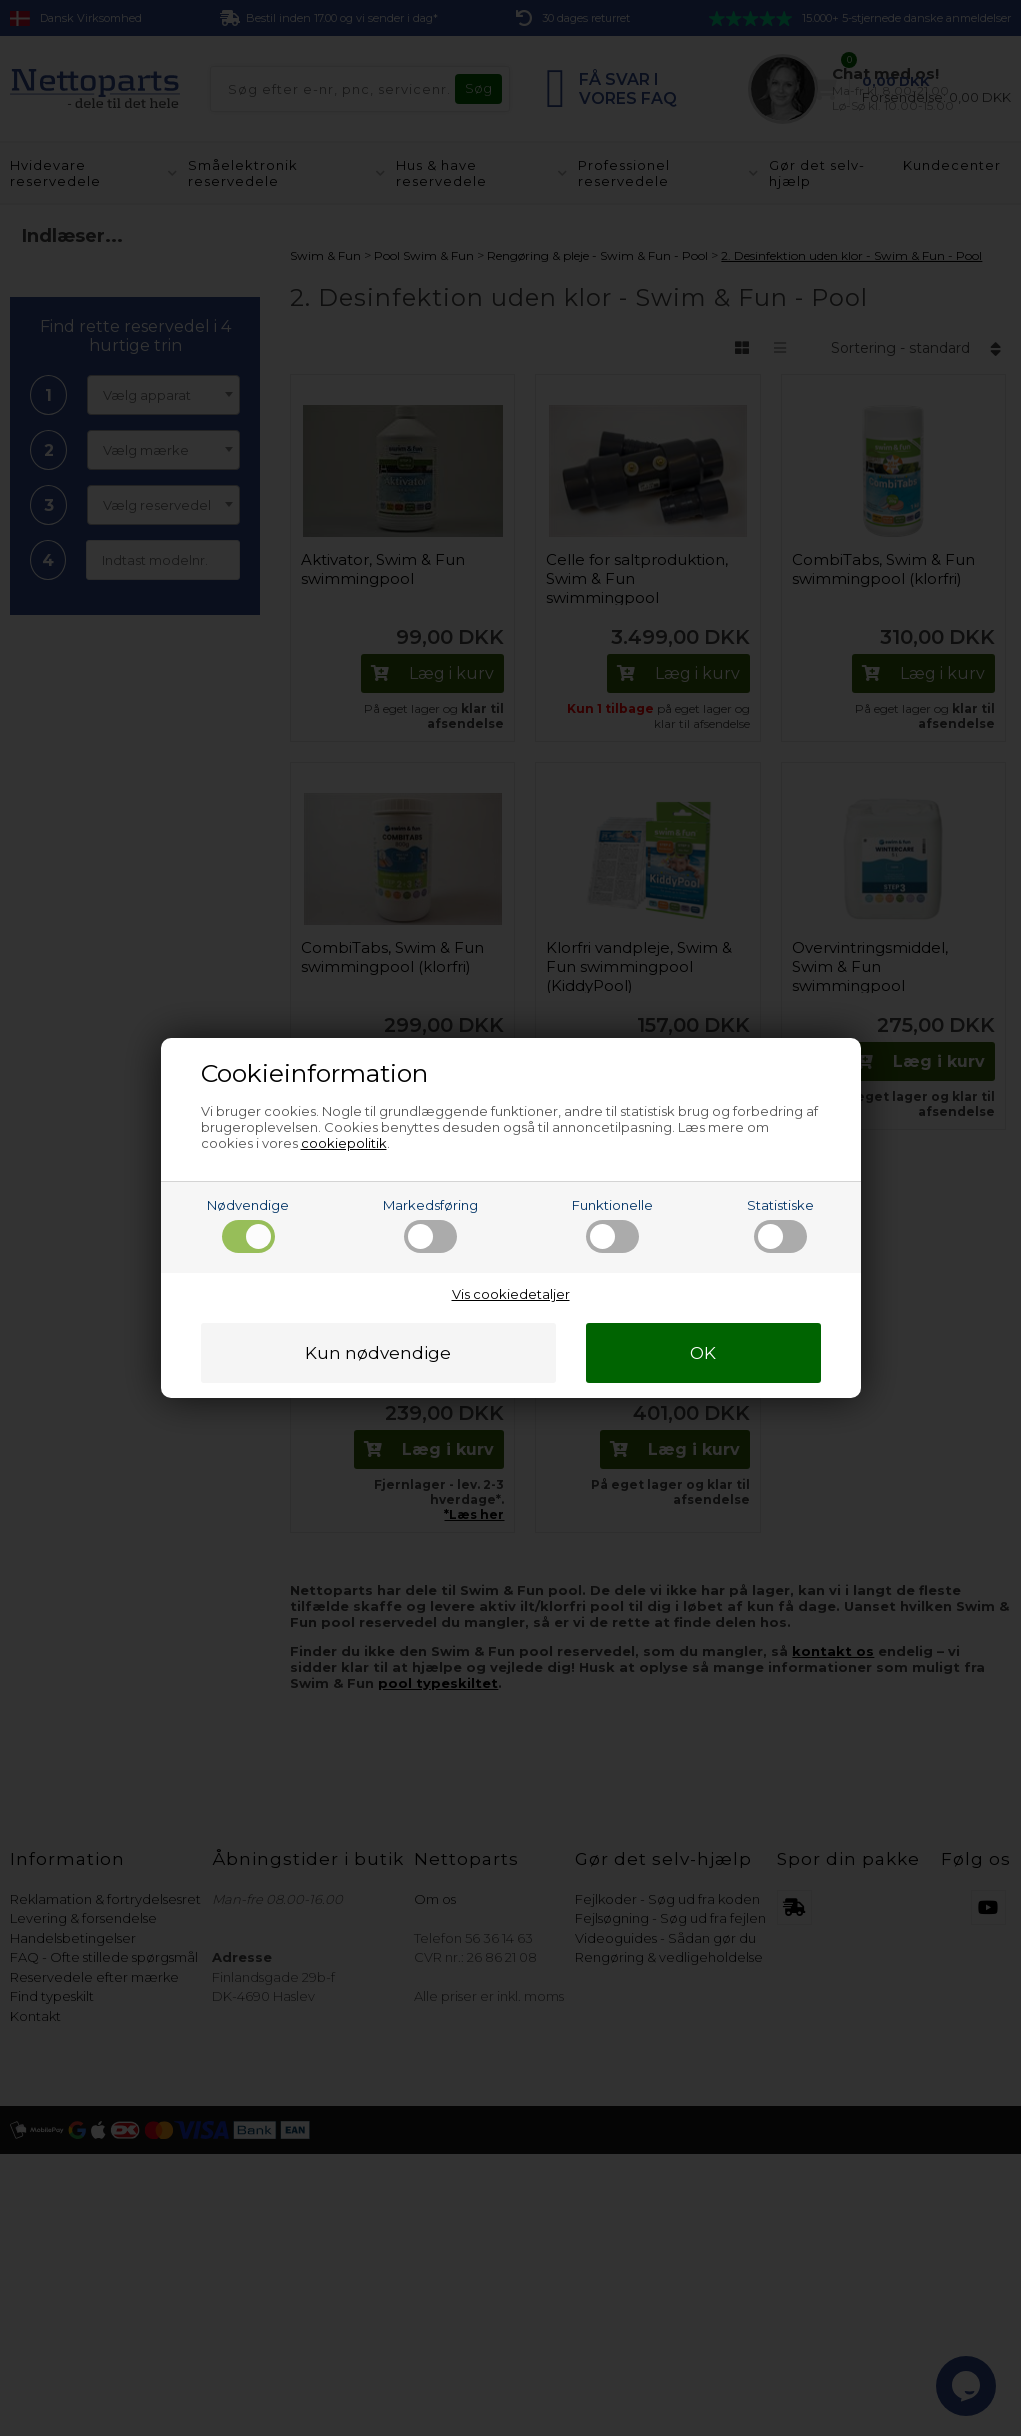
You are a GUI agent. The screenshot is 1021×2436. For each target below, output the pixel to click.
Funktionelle (612, 1225)
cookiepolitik (344, 1143)
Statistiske (780, 1225)
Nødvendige (248, 1225)
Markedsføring (430, 1225)
